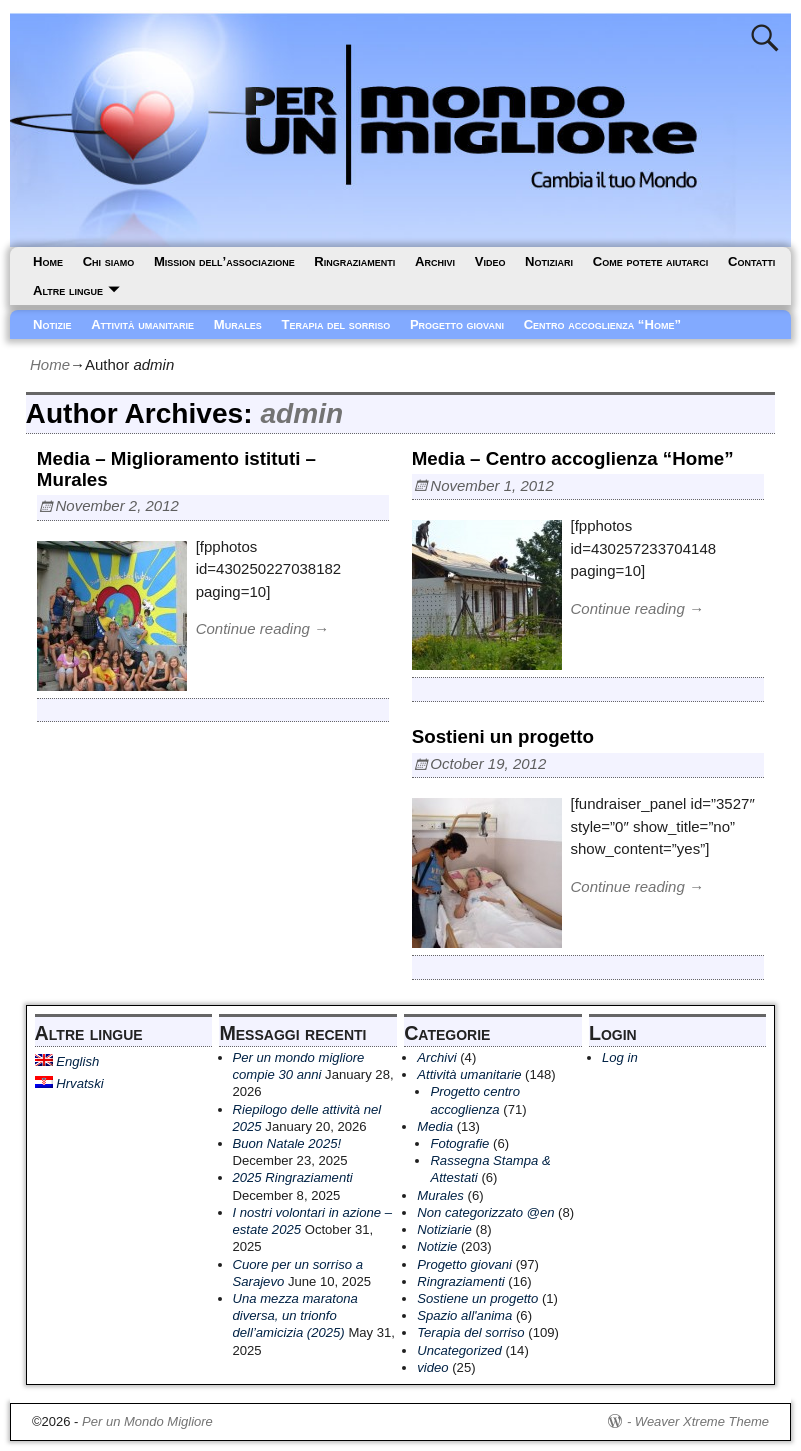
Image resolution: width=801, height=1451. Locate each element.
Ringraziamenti (354, 261)
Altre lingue (68, 290)
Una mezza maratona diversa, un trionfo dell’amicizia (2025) (295, 1315)
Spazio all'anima (464, 1315)
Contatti (751, 261)
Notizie (52, 324)
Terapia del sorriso (335, 324)
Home (48, 261)
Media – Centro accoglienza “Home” (573, 458)
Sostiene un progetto (477, 1298)
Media (435, 1126)
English (67, 1061)
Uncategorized (459, 1350)
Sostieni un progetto (503, 736)
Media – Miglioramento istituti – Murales (176, 469)
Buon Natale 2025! (287, 1143)
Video (490, 261)
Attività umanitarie (142, 324)
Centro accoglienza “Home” (602, 324)
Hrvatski (69, 1083)
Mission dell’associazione (224, 261)
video (432, 1367)
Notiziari (549, 261)
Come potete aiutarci (651, 261)
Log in (620, 1057)
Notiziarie (444, 1229)
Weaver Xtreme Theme (702, 1421)
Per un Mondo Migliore (147, 1421)
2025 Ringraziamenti (293, 1177)
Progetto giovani (457, 324)
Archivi (435, 261)
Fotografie (459, 1143)
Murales (238, 324)
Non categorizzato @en (485, 1212)
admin (301, 413)
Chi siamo (109, 261)
